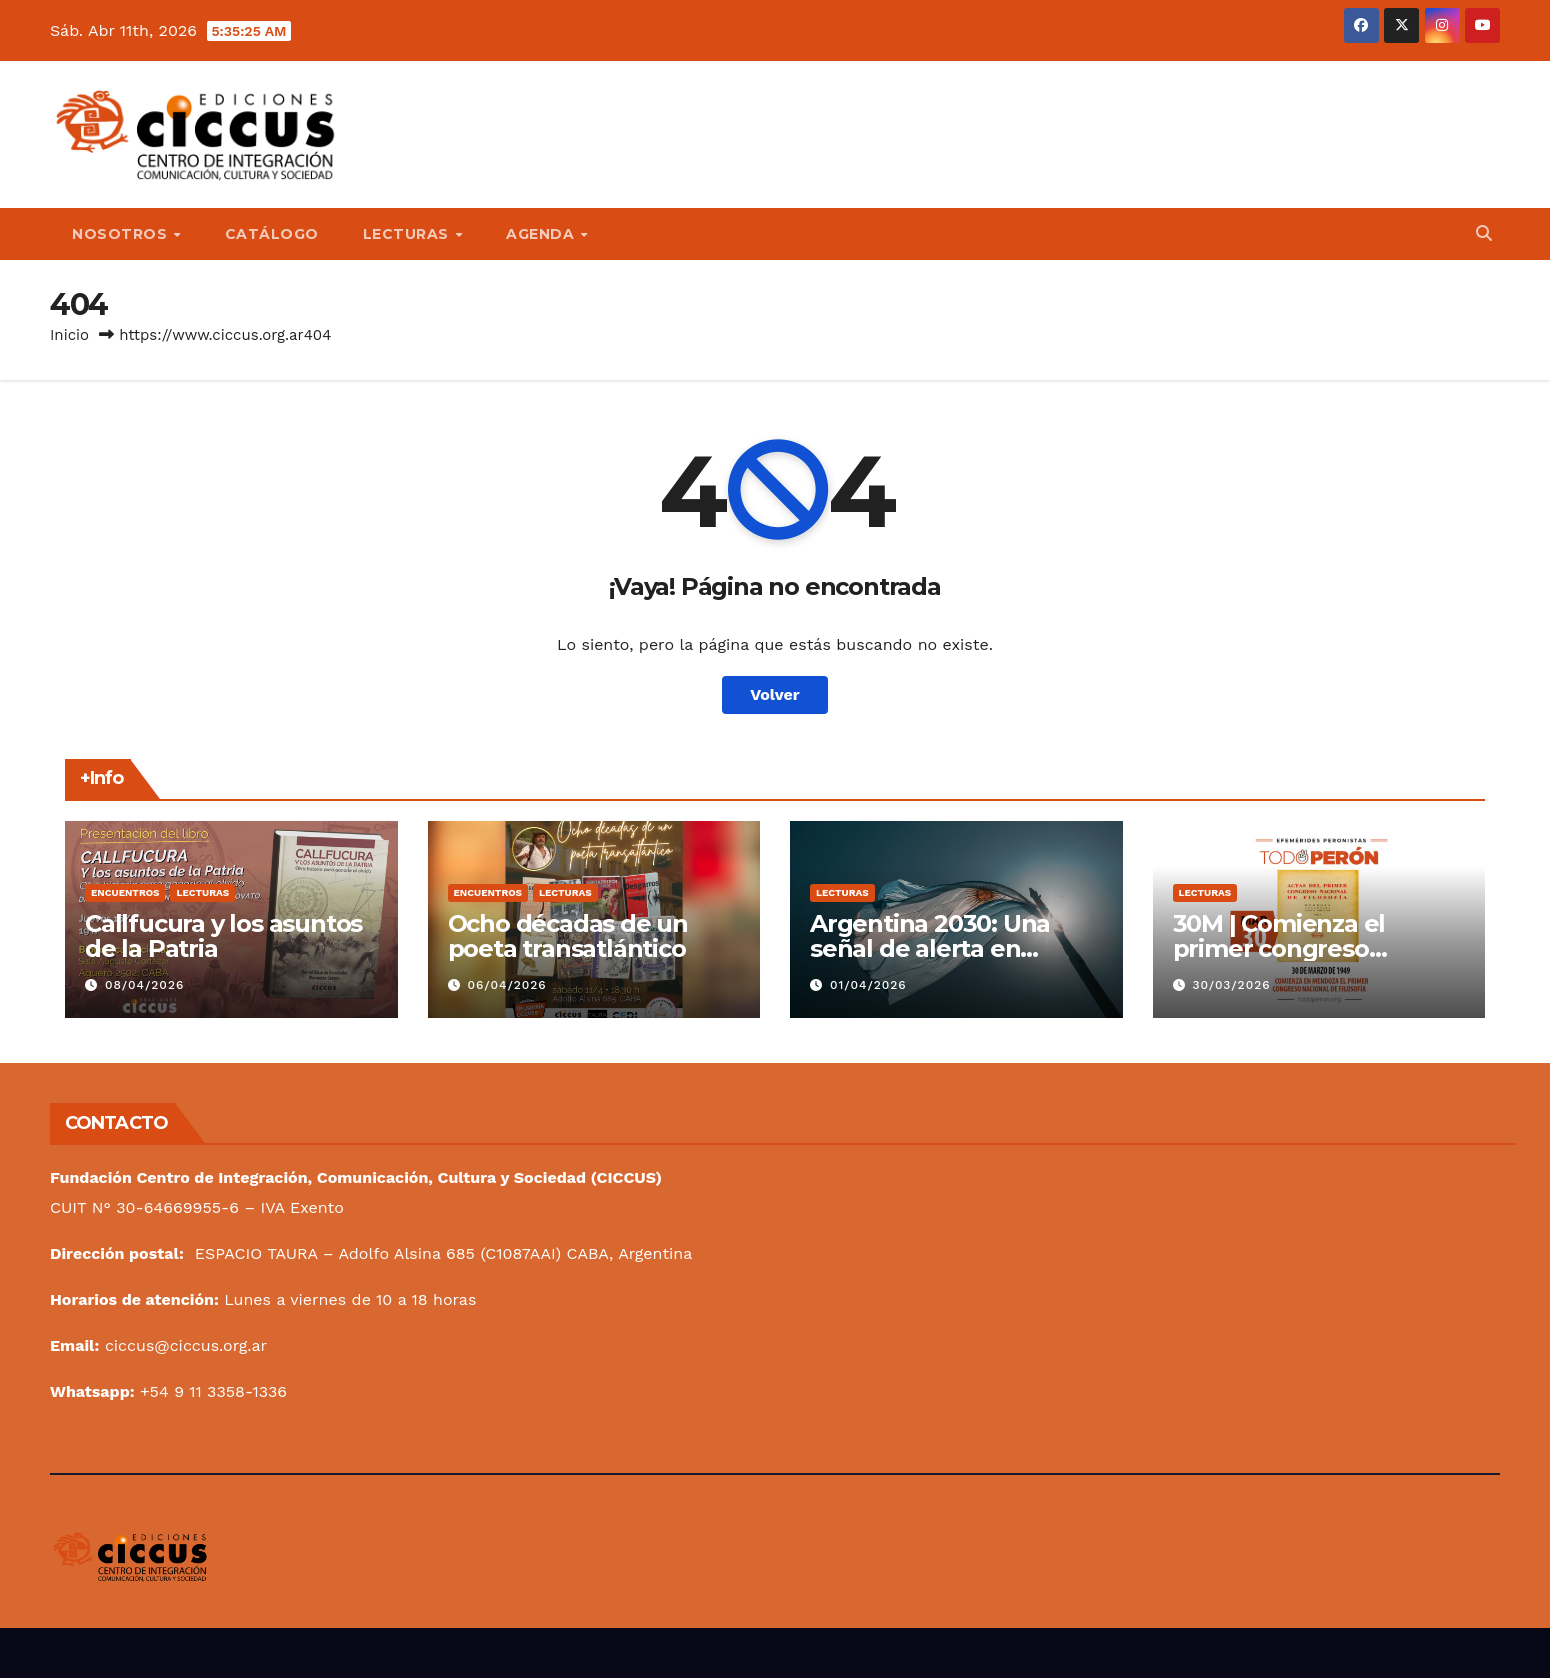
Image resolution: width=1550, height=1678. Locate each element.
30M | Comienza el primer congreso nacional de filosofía (1291, 948)
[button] (1484, 233)
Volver (775, 694)
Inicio (69, 335)
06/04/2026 (506, 985)
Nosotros (122, 234)
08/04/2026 (144, 985)
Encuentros (125, 892)
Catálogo (272, 234)
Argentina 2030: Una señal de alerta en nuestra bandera (930, 948)
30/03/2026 (1231, 985)
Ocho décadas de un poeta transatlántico (568, 936)
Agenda (542, 234)
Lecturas (408, 234)
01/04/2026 (868, 985)
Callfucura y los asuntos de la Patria (223, 936)
